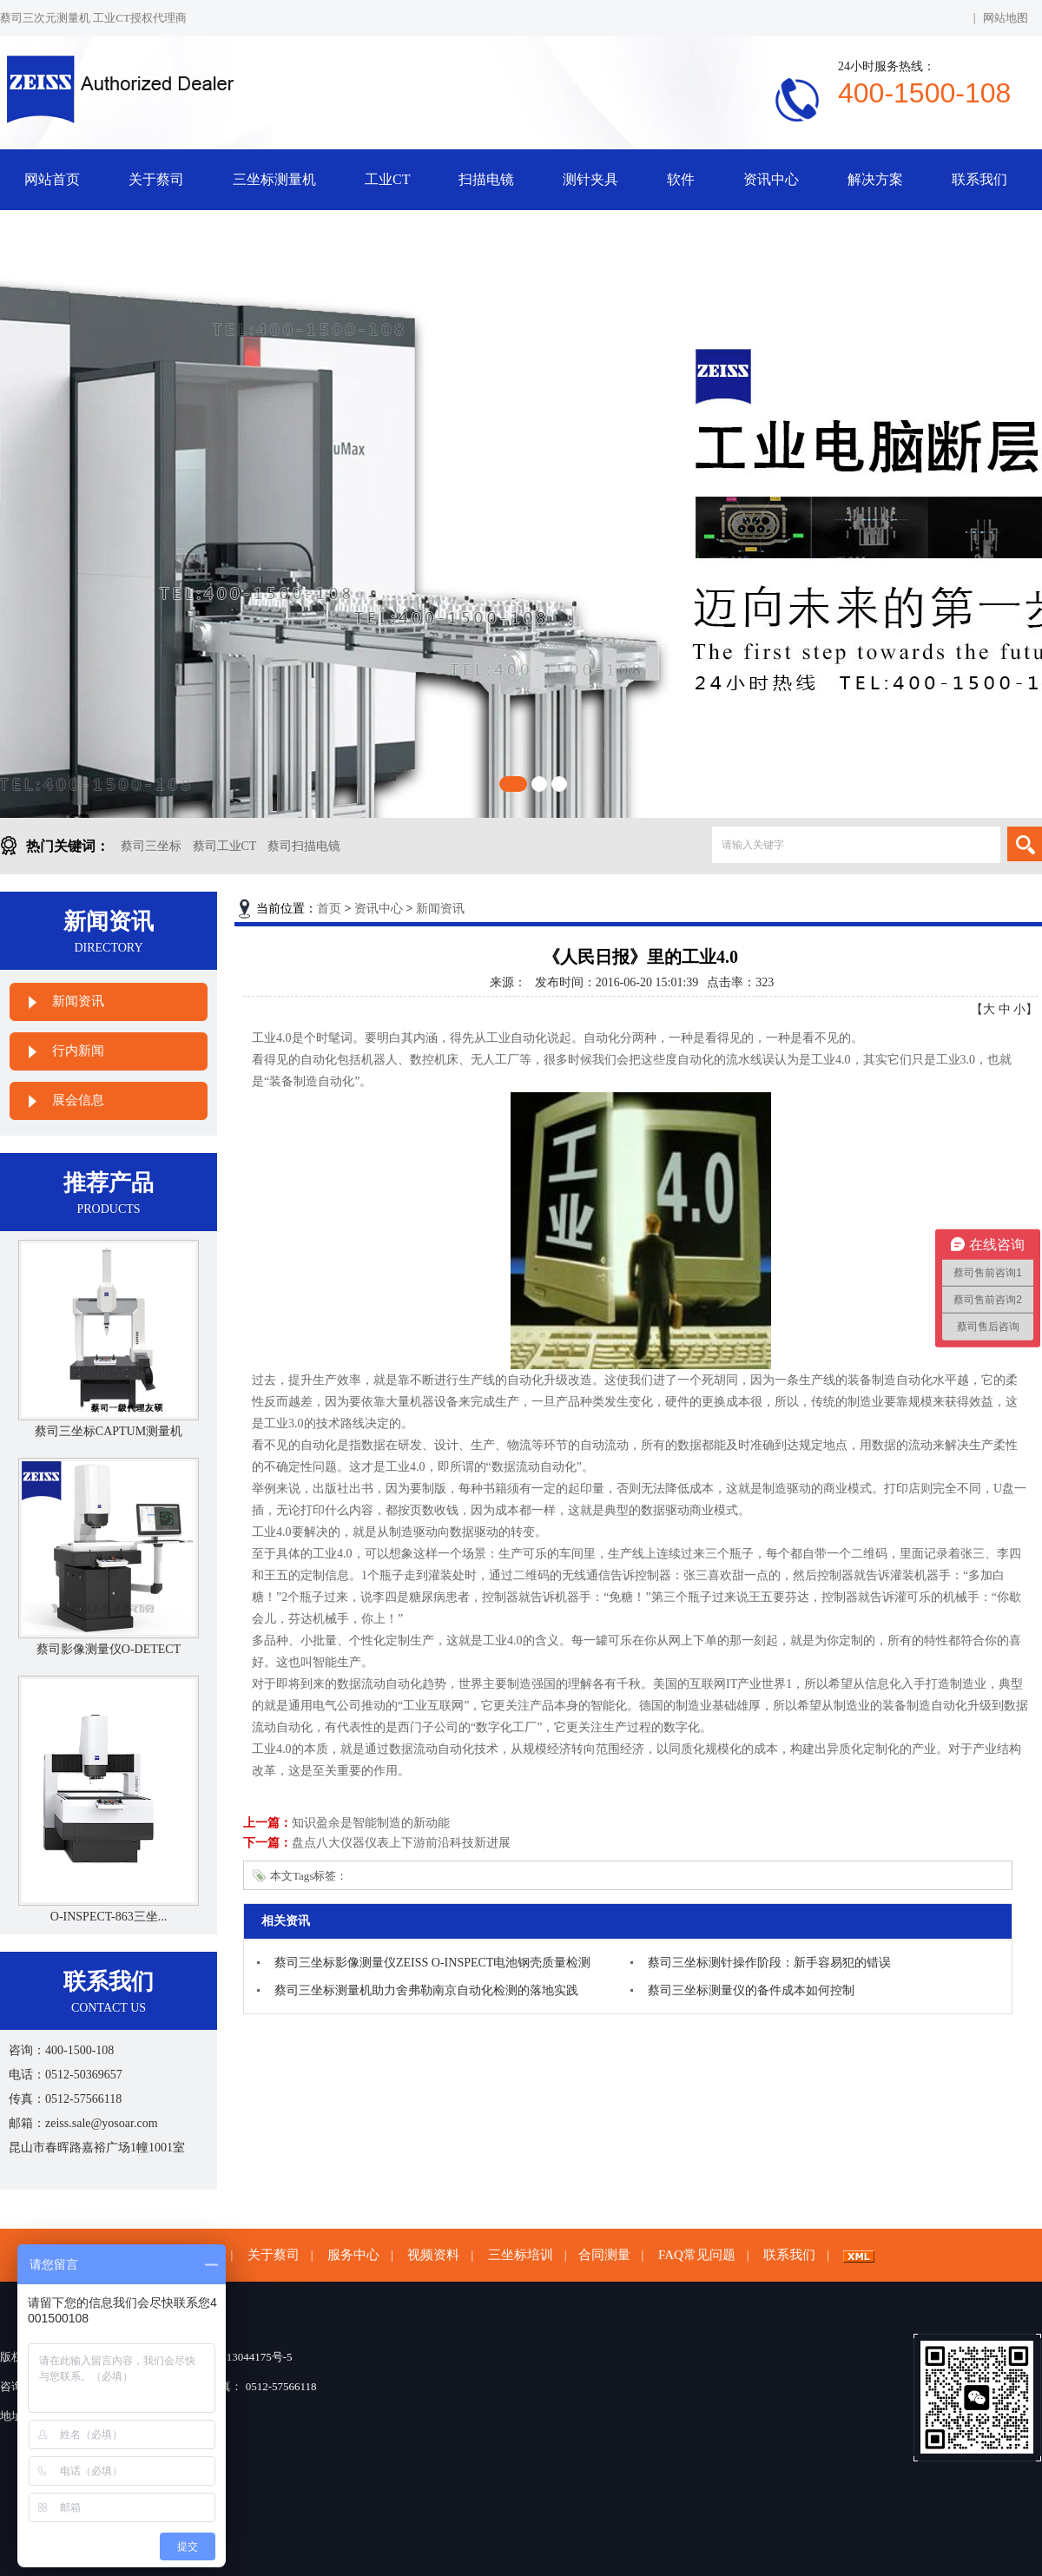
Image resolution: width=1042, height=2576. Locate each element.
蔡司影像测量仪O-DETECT (108, 1649)
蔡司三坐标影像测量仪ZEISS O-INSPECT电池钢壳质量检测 (432, 1962)
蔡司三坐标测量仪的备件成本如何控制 (751, 1990)
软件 (681, 179)
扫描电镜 (486, 179)
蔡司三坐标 (151, 846)
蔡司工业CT (225, 846)
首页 (329, 908)
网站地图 (1005, 17)
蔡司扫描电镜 (303, 846)
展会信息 (78, 1100)
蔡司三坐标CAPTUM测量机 (108, 1431)
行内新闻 (78, 1050)
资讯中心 (771, 179)
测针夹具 (590, 179)
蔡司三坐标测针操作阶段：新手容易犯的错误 (769, 1962)
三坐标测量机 (274, 179)
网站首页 (52, 179)
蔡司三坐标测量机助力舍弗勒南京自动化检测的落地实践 (426, 1990)
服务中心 (353, 2255)
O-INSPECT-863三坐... (108, 1916)
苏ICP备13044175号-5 (240, 2356)
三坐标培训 (520, 2255)
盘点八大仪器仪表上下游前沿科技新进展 (401, 1842)
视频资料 (433, 2255)
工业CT (387, 179)
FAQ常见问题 (696, 2255)
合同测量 (604, 2255)
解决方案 (875, 179)
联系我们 (979, 179)
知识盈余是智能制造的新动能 (371, 1822)
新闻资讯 (78, 1001)
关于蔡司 (156, 179)
